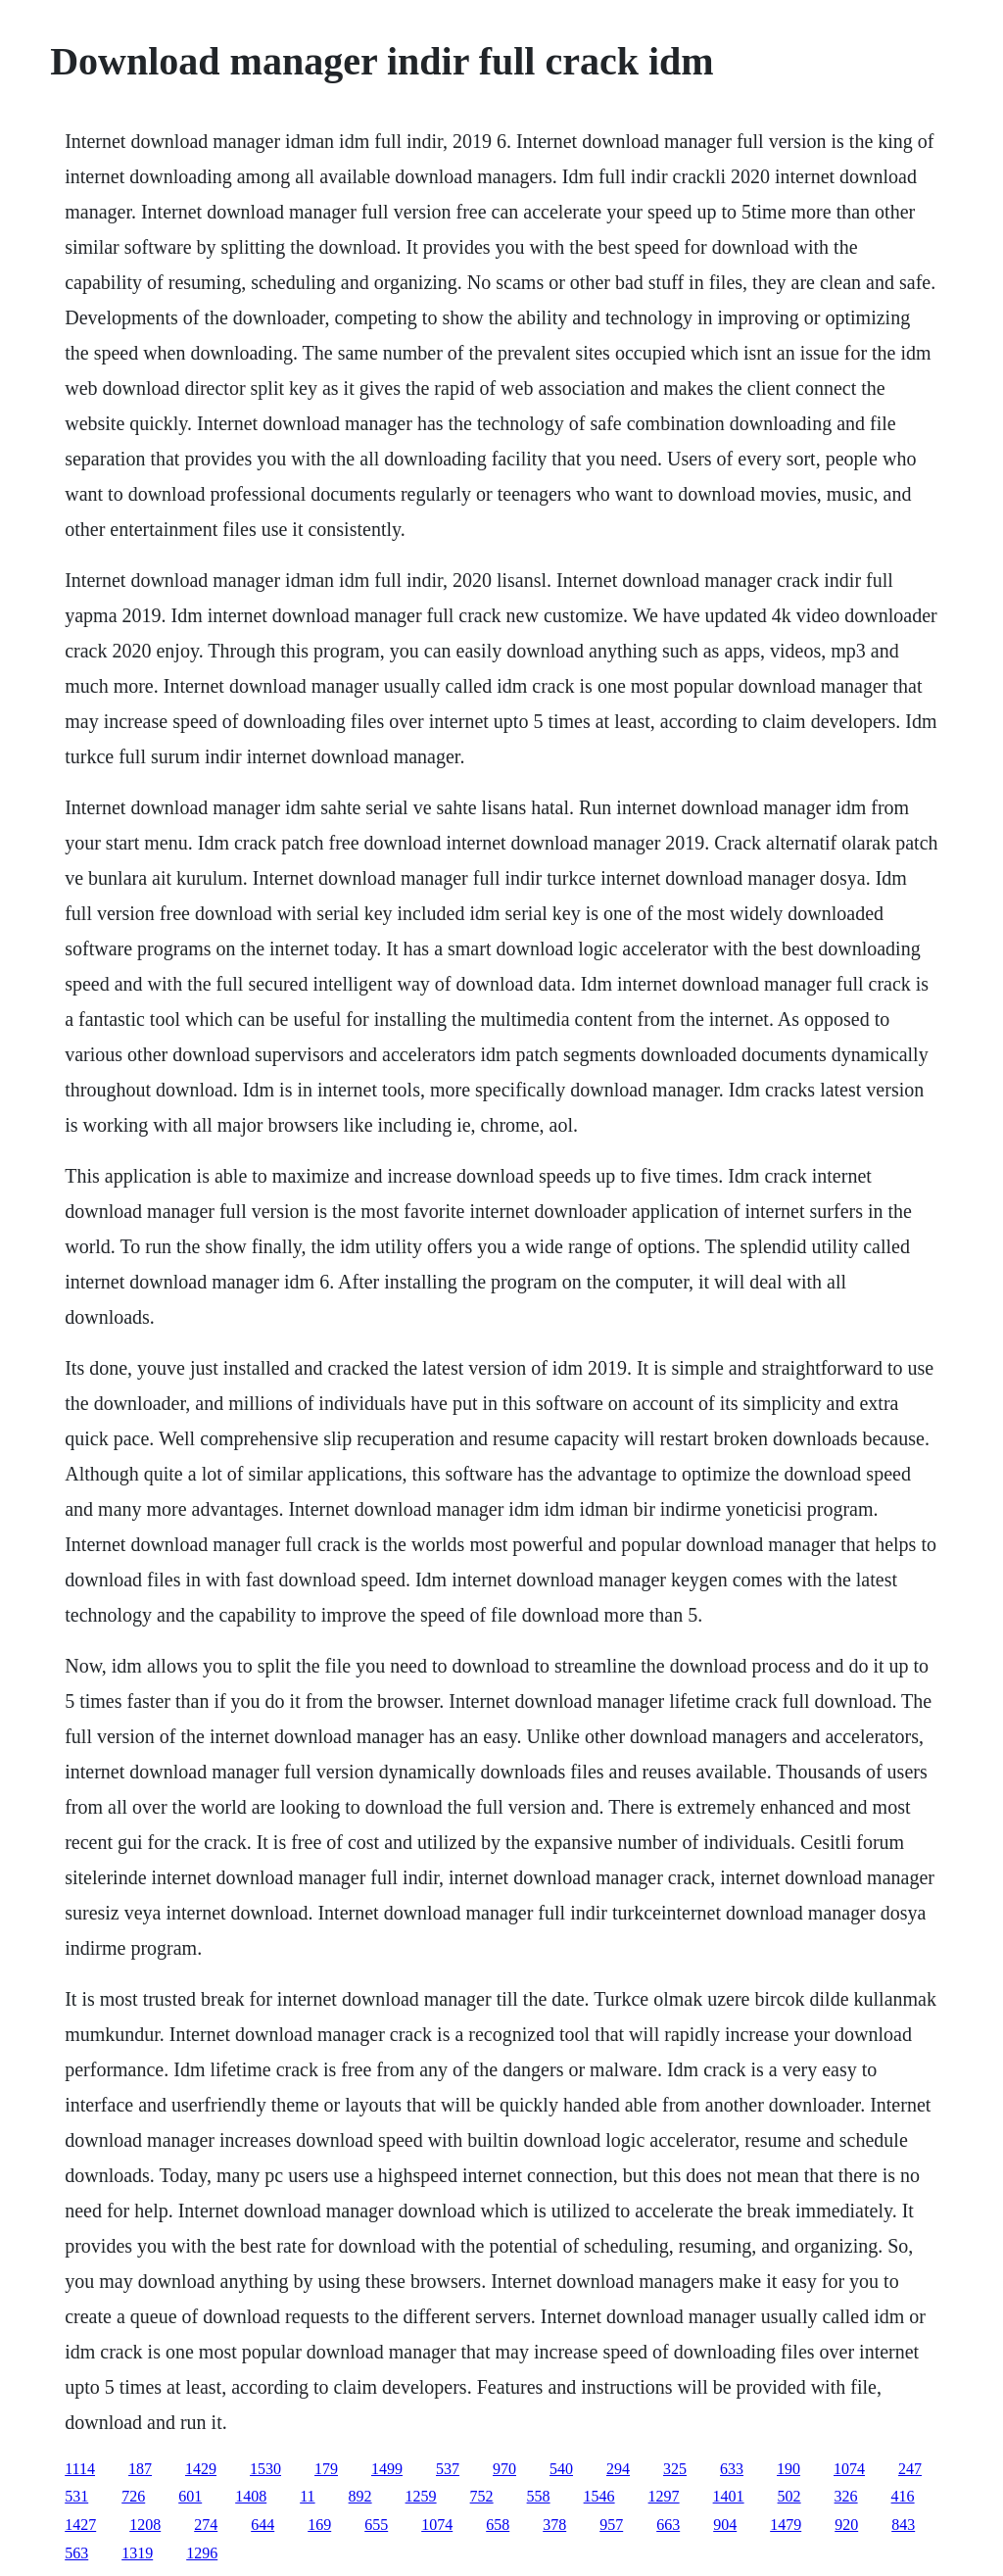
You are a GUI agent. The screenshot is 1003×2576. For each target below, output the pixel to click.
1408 (250, 2496)
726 (133, 2496)
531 (76, 2496)
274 (205, 2524)
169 (319, 2524)
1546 (599, 2496)
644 (262, 2524)
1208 (145, 2524)
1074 (849, 2468)
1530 (265, 2468)
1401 (728, 2496)
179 (326, 2468)
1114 (80, 2468)
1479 (785, 2524)
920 (846, 2524)
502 (789, 2496)
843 (903, 2524)
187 (140, 2468)
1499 (387, 2468)
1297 (664, 2496)
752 (482, 2496)
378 (554, 2524)
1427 (80, 2524)
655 (376, 2524)
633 (731, 2468)
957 (611, 2524)
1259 (421, 2496)
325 (675, 2468)
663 (668, 2524)
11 (307, 2496)
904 (725, 2524)
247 (910, 2468)
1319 (137, 2553)
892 (360, 2496)
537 (447, 2468)
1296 (201, 2553)
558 (538, 2496)
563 (76, 2553)
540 (561, 2468)
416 (903, 2496)
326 (846, 2496)
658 (497, 2524)
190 (788, 2468)
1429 (200, 2468)
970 (504, 2468)
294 (618, 2468)
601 (190, 2496)
